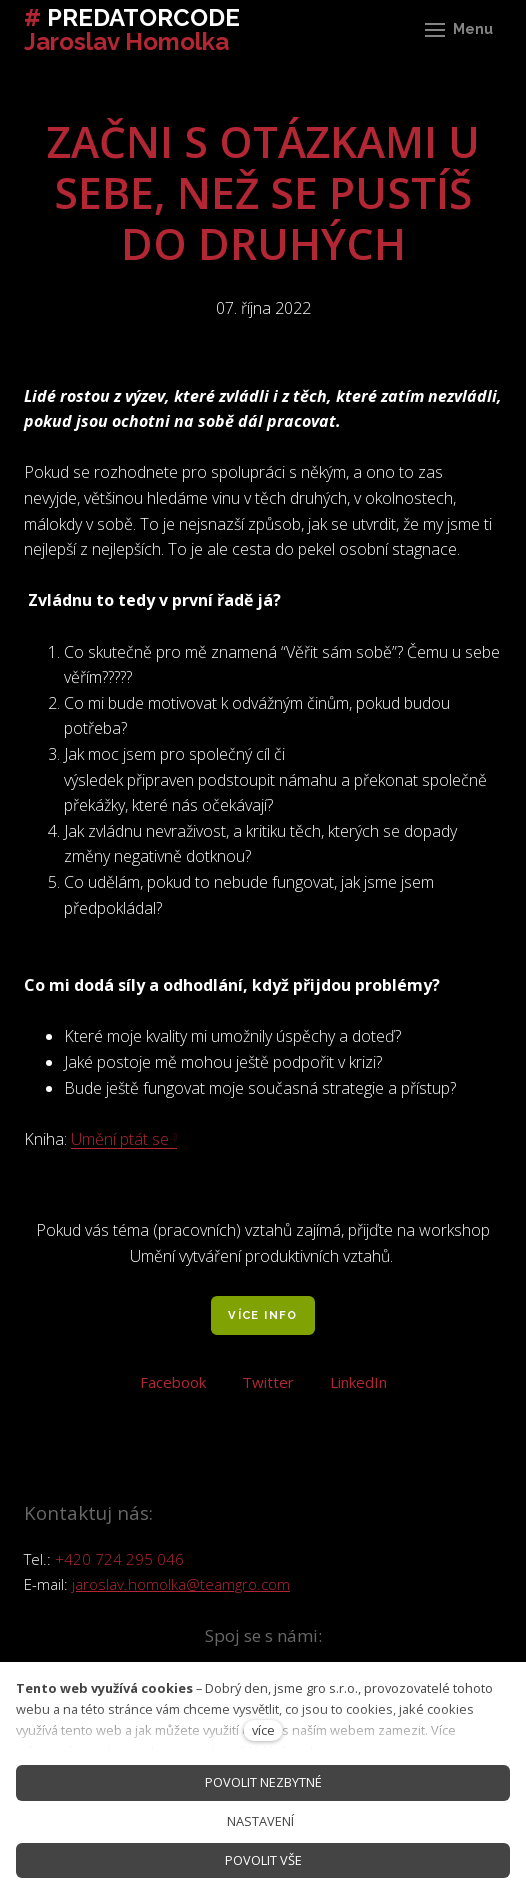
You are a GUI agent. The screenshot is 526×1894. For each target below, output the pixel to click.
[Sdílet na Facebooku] (173, 1380)
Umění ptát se (120, 1139)
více (263, 1730)
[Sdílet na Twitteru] (268, 1380)
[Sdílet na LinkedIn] (358, 1380)
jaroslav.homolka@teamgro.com (181, 1584)
